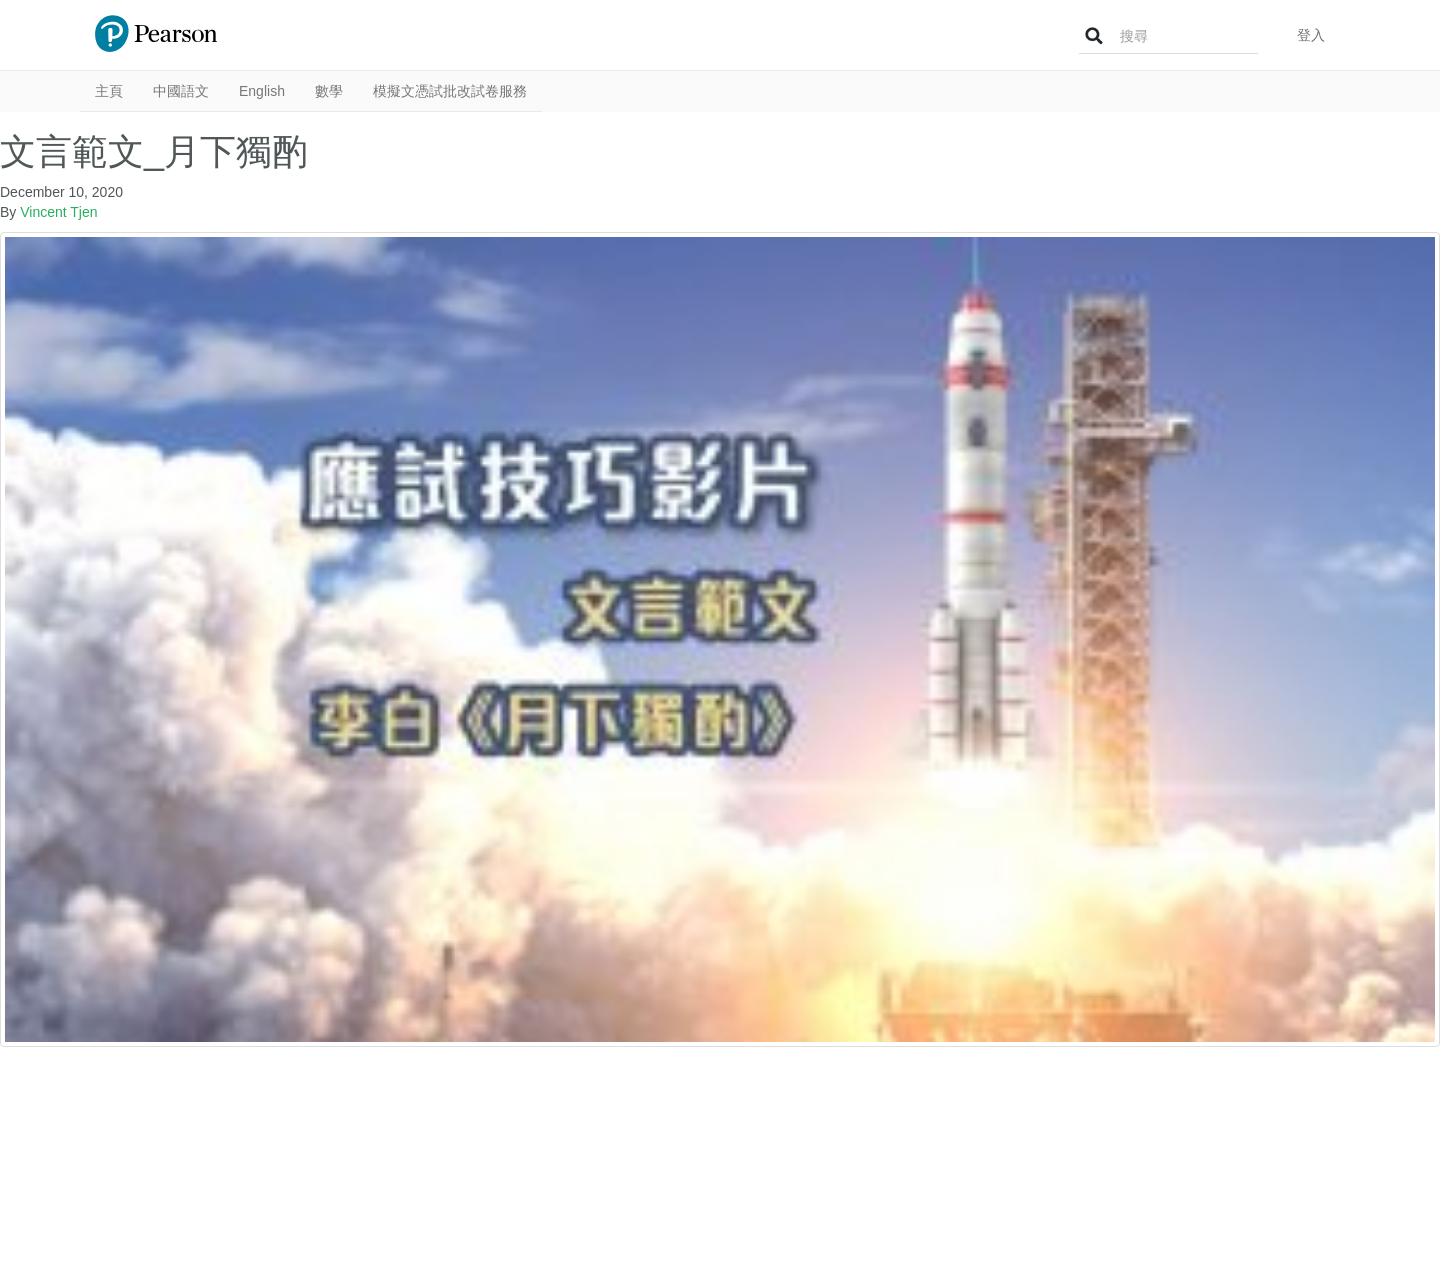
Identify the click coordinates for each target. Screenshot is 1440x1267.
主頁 (109, 91)
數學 (329, 91)
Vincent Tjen (58, 212)
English (262, 91)
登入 (1311, 35)
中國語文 (181, 91)
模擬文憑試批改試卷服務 (450, 91)
